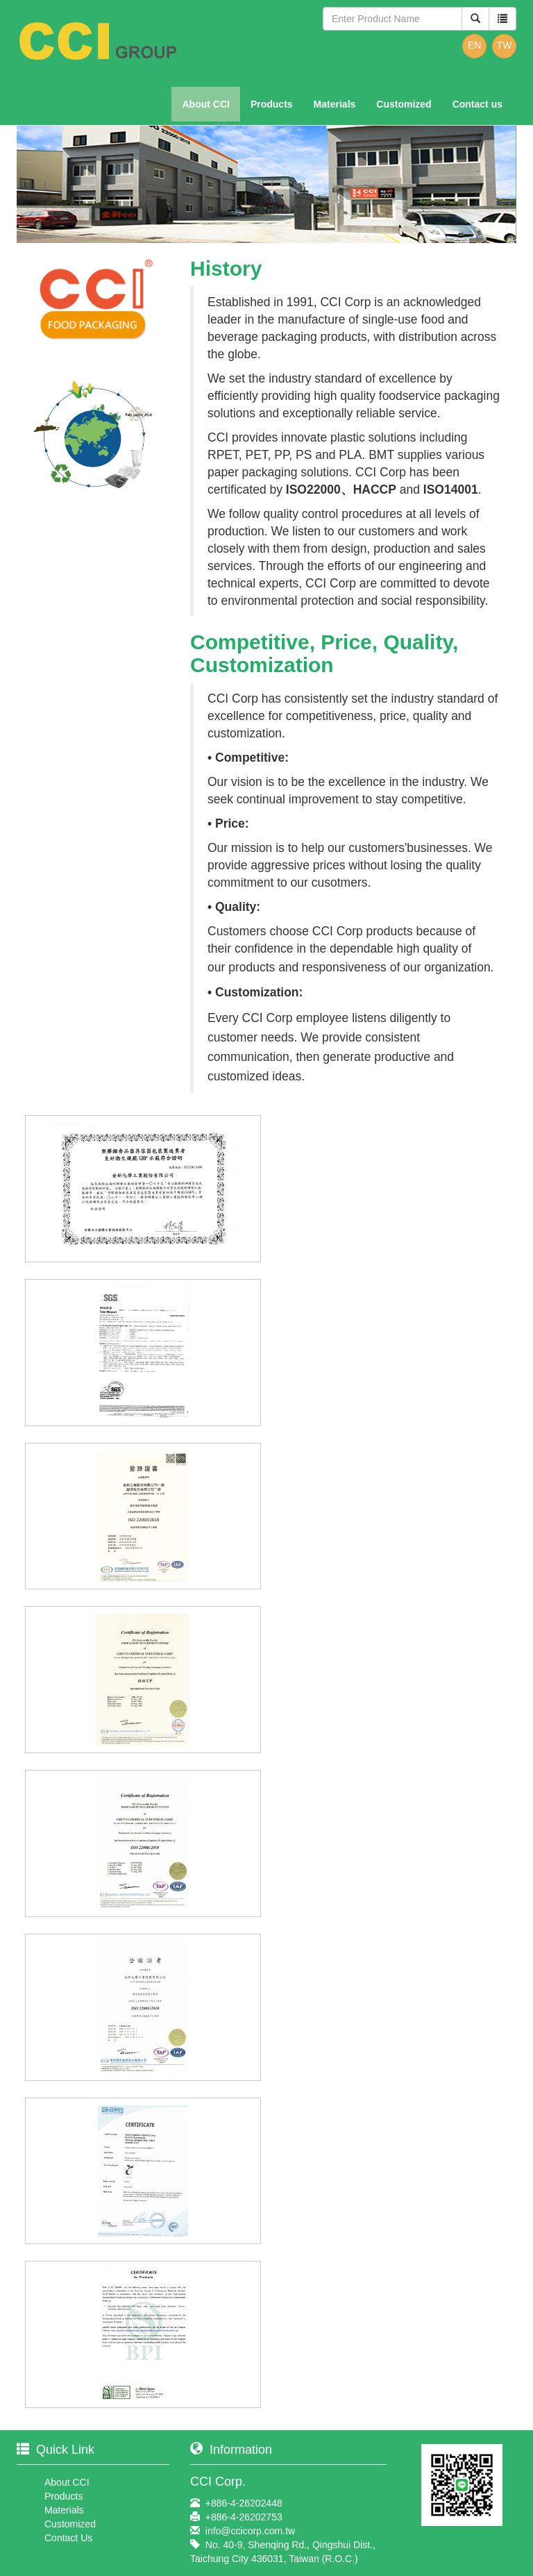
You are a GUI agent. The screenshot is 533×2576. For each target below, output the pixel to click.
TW (504, 45)
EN (474, 45)
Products (272, 104)
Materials (335, 104)
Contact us (477, 104)
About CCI (205, 104)
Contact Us (68, 2537)
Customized (403, 104)
